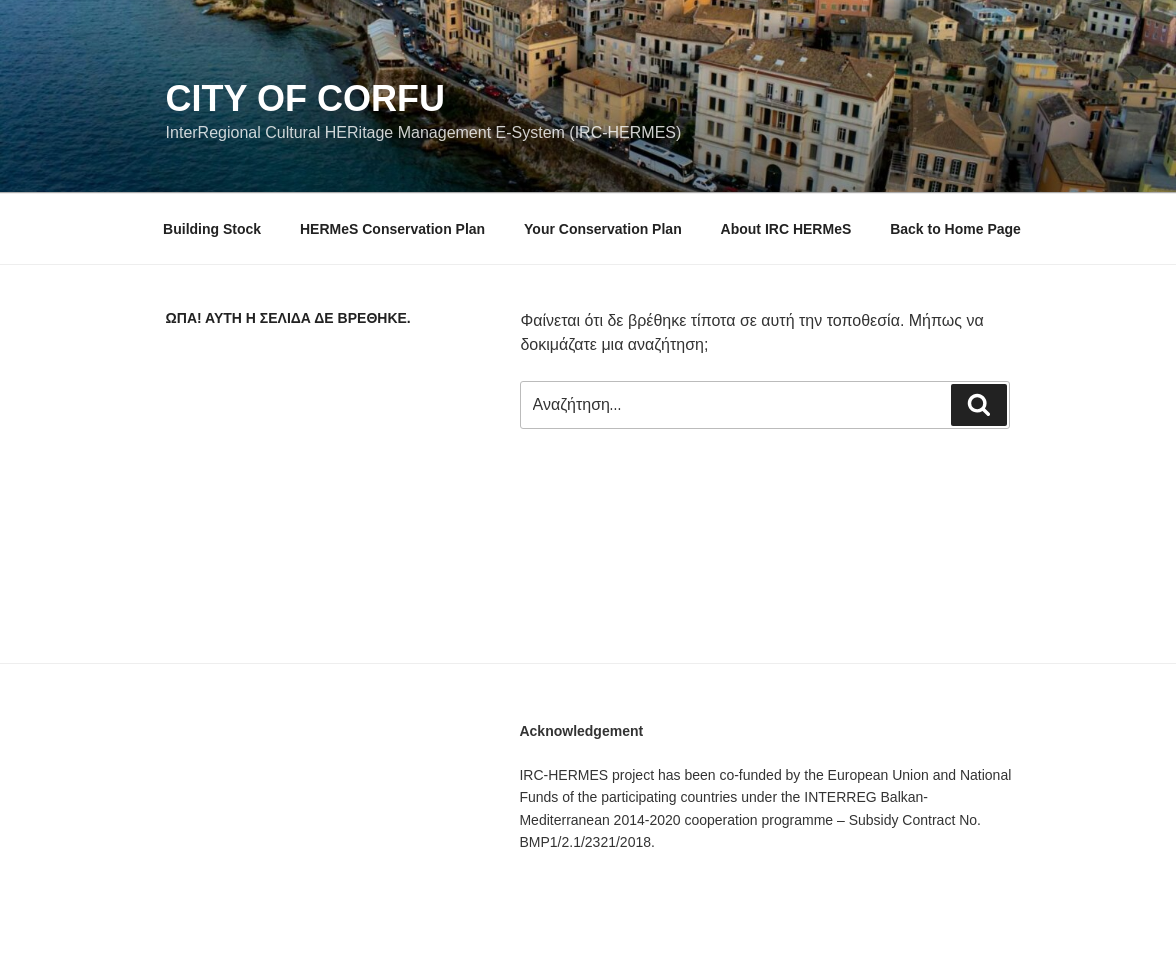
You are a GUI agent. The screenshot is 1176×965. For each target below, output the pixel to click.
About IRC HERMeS (786, 229)
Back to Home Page (955, 229)
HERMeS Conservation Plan (392, 229)
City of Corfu (305, 98)
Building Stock (212, 229)
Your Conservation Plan (603, 229)
